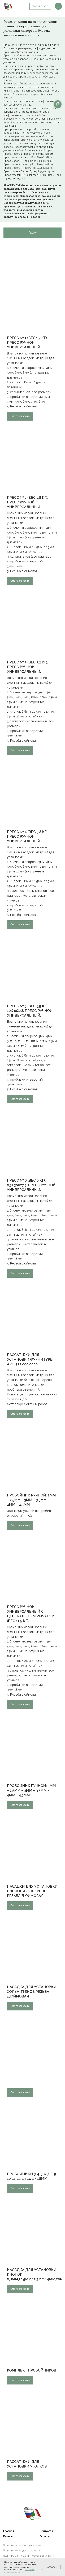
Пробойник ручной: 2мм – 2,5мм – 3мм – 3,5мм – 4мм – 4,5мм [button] (31, 1500)
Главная (8, 2531)
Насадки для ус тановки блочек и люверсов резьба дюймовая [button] (32, 1891)
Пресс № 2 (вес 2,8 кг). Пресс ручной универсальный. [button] (27, 502)
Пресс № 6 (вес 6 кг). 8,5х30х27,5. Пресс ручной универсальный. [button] (31, 1185)
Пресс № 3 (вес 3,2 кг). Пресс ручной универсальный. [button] (27, 667)
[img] (58, 6)
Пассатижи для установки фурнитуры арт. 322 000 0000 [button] (30, 1359)
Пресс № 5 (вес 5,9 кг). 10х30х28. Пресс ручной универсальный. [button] (30, 1010)
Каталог (8, 2536)
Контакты (46, 2531)
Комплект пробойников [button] (31, 2370)
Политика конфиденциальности (21, 2550)
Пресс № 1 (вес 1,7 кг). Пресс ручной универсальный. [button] (27, 342)
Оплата (45, 2536)
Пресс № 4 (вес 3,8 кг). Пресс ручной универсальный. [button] (27, 836)
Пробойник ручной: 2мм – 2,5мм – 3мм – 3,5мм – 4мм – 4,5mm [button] (31, 1790)
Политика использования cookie (22, 2545)
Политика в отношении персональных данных (29, 2555)
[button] (40, 6)
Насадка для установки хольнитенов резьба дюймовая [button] (31, 1991)
